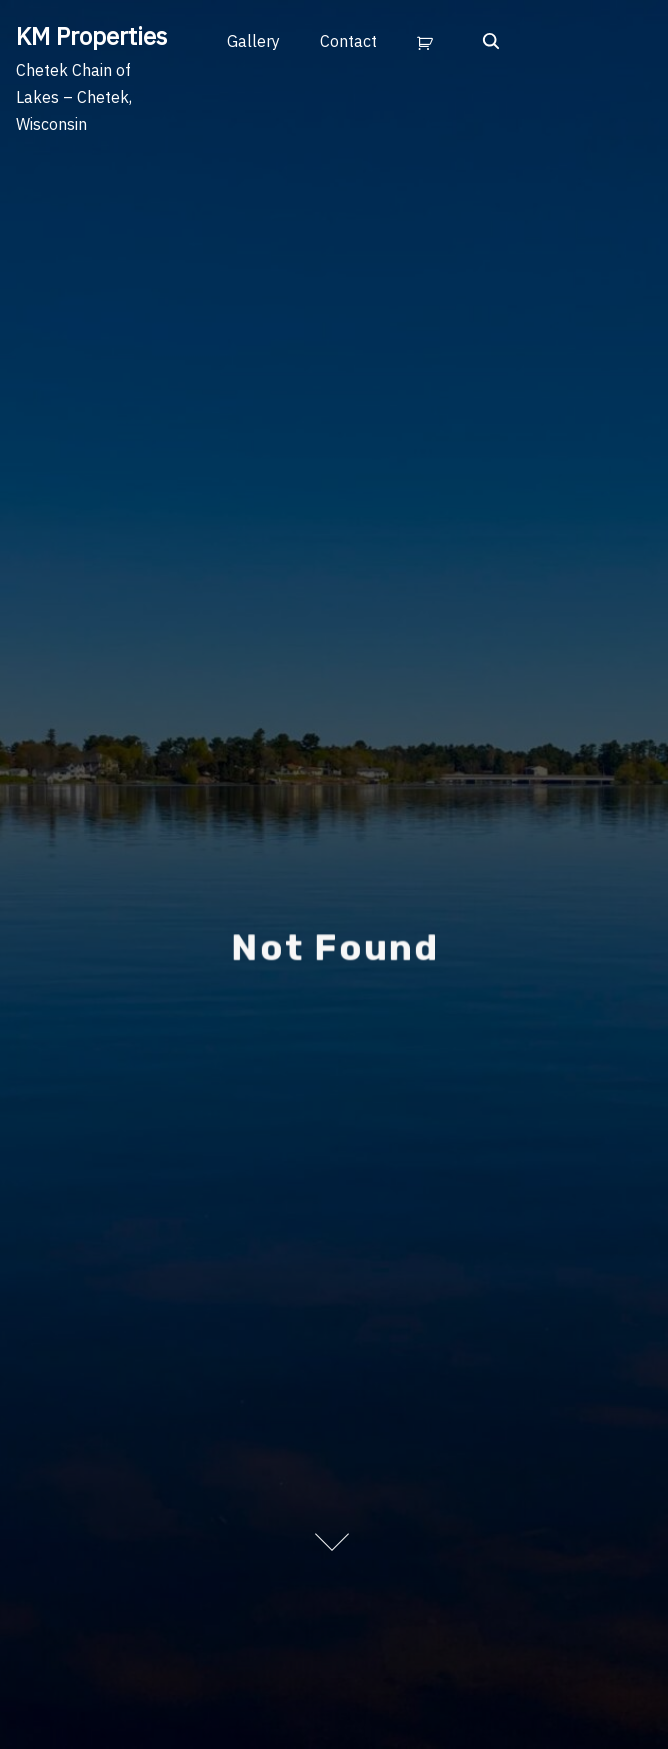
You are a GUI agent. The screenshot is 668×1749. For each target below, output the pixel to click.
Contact (348, 41)
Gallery (253, 41)
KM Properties (91, 36)
